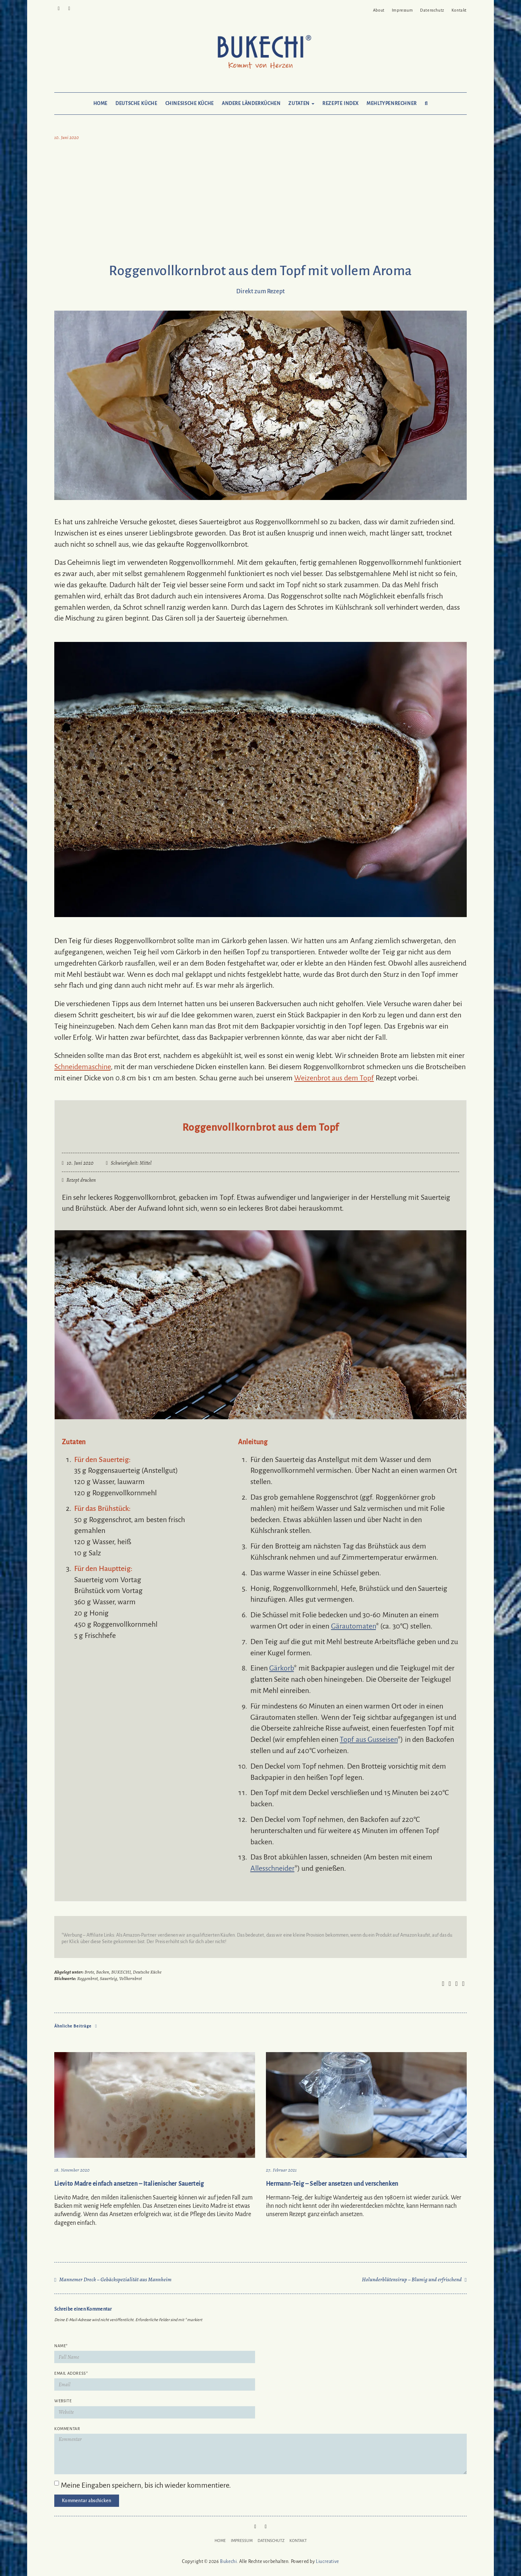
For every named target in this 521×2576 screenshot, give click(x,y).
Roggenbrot (87, 1978)
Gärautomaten (353, 1626)
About (379, 10)
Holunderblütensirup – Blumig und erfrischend (412, 2279)
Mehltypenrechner (392, 103)
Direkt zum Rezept (260, 291)
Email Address (71, 2373)
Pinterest (58, 8)
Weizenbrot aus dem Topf (334, 1078)
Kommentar (67, 2428)
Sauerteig (108, 1978)
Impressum (402, 10)
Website (63, 2401)
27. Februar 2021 (281, 2170)
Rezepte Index (340, 103)
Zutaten (301, 103)
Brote (89, 1972)
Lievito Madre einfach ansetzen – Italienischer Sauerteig (129, 2184)
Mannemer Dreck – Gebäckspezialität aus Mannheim (115, 2279)
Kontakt (459, 10)
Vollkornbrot (130, 1978)
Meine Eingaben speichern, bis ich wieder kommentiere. (146, 2485)
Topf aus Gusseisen (369, 1739)
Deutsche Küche (136, 103)
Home (100, 103)
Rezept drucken (79, 1180)
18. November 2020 (72, 2170)
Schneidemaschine (82, 1067)
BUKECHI (121, 1972)
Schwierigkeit (124, 1163)
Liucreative (327, 2561)
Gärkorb (281, 1668)
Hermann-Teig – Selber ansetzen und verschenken (332, 2184)
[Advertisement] (260, 203)
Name (61, 2346)
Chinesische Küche (189, 103)
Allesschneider (272, 1868)
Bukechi (228, 2561)
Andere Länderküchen (251, 103)
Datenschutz (432, 10)
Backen (102, 1972)
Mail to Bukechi (69, 8)
